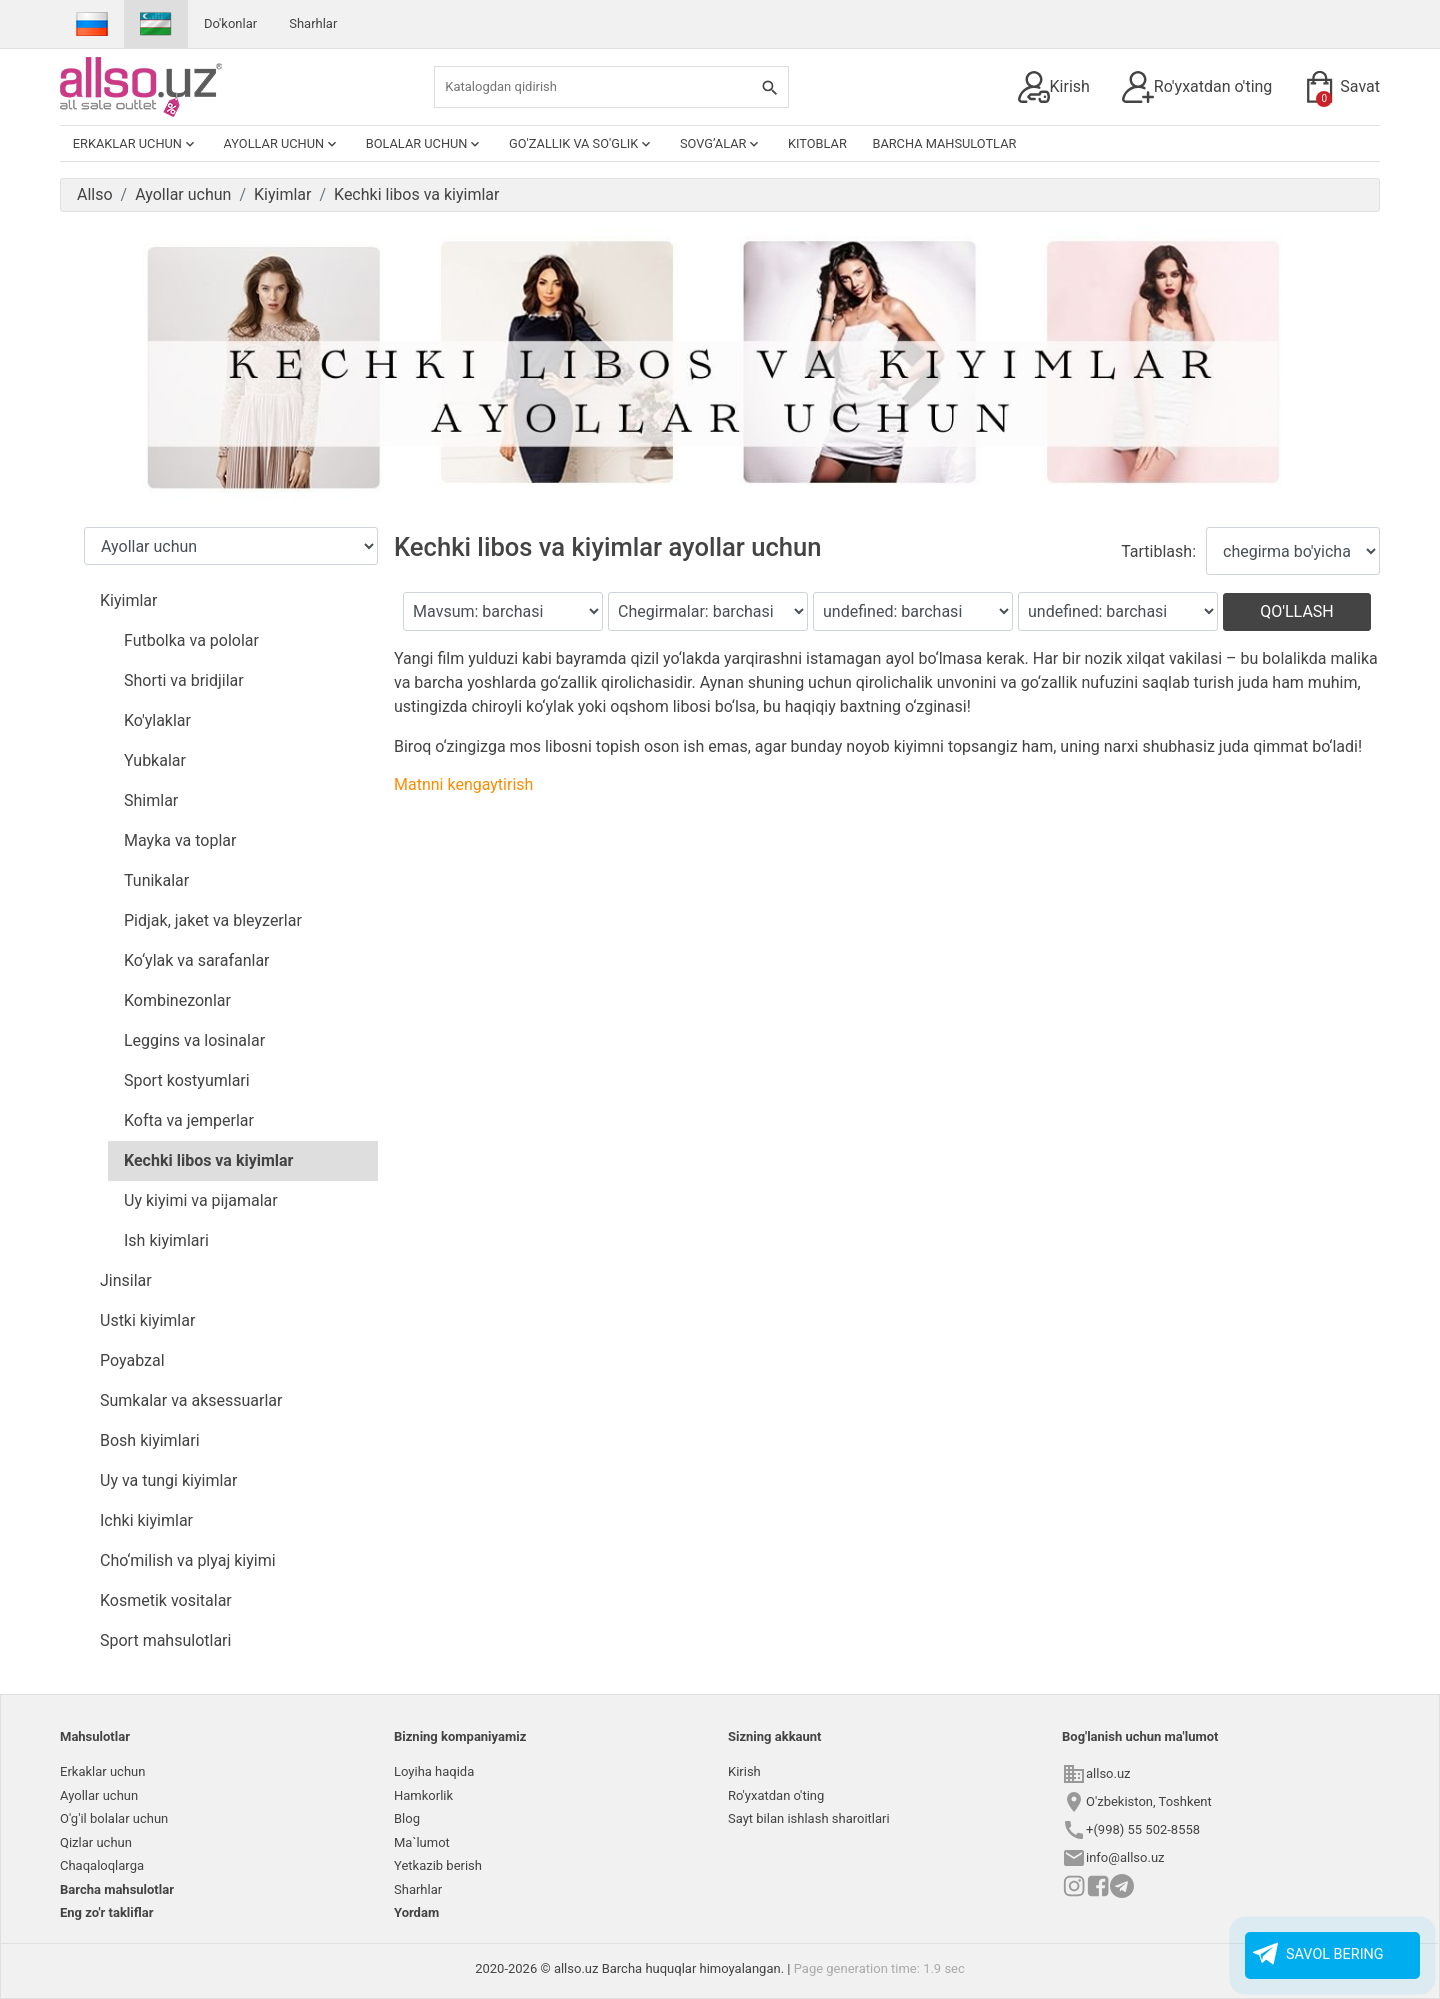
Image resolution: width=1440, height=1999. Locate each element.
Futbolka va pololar (191, 640)
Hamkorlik (423, 1795)
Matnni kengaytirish (463, 784)
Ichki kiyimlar (146, 1520)
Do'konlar (230, 23)
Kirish (1054, 87)
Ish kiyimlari (166, 1240)
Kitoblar (817, 143)
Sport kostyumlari (187, 1080)
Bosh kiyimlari (150, 1440)
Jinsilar (126, 1280)
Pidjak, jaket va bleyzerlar (213, 920)
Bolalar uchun (425, 144)
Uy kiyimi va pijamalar (201, 1200)
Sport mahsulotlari (165, 1640)
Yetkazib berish (438, 1865)
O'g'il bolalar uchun (114, 1818)
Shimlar (151, 800)
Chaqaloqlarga (102, 1865)
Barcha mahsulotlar (944, 143)
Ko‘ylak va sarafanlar (197, 960)
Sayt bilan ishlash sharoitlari (809, 1818)
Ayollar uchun (282, 144)
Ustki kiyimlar (147, 1320)
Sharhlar (313, 23)
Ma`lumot (422, 1842)
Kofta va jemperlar (189, 1120)
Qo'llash (1297, 611)
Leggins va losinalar (194, 1040)
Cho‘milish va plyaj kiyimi (188, 1560)
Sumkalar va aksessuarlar (191, 1400)
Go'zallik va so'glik (581, 144)
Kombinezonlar (177, 1000)
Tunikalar (156, 880)
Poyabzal (132, 1360)
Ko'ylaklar (157, 720)
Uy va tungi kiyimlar (168, 1480)
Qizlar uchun (96, 1842)
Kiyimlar (128, 600)
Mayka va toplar (180, 840)
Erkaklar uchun (135, 144)
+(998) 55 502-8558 (1143, 1829)
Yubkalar (155, 760)
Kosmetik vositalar (166, 1600)
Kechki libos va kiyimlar (208, 1160)
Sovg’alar (721, 144)
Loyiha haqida (434, 1771)
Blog (407, 1818)
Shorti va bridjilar (184, 680)
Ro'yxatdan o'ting (1197, 87)
